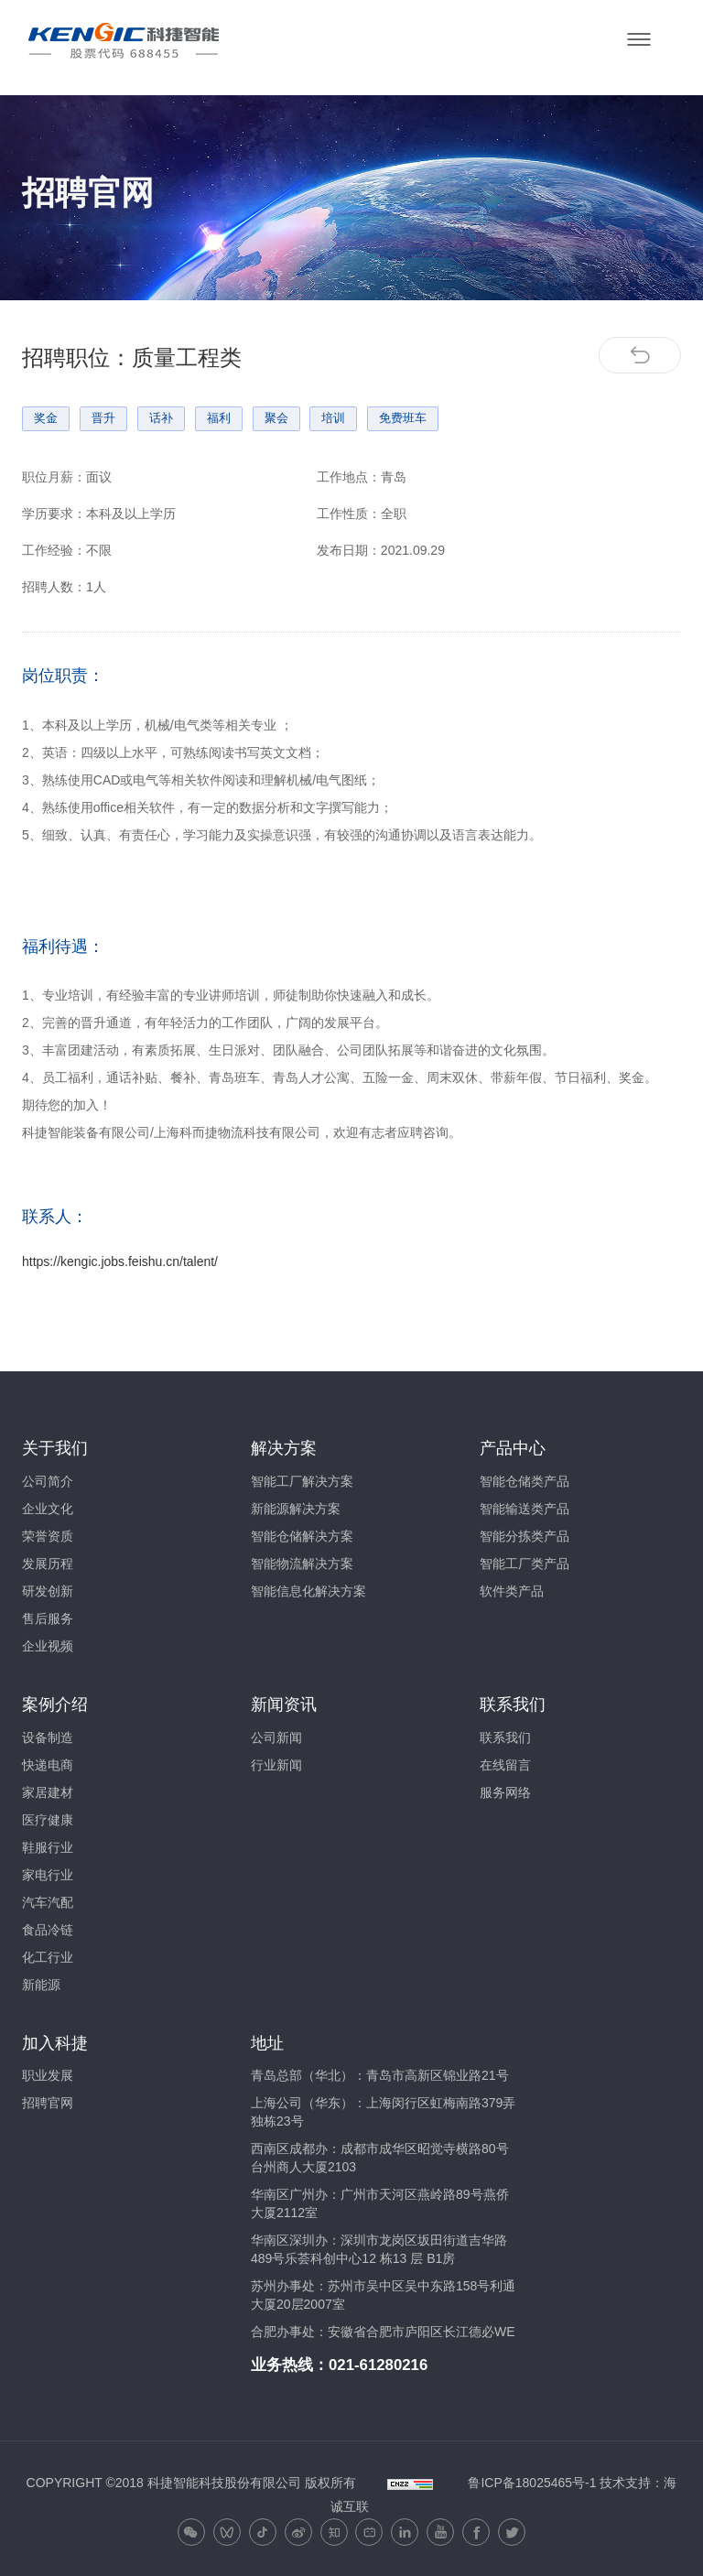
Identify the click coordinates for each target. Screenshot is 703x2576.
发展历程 (47, 1563)
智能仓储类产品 (524, 1481)
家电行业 (47, 1874)
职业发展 (47, 2075)
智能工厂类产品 (524, 1563)
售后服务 (47, 1618)
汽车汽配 (47, 1902)
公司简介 (47, 1481)
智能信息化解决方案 (308, 1591)
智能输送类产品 (524, 1508)
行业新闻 (276, 1765)
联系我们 (505, 1737)
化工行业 (47, 1957)
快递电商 (47, 1765)
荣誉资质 (47, 1536)
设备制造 (47, 1737)
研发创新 (47, 1591)
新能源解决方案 (296, 1508)
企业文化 (47, 1508)
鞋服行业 (47, 1847)
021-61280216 (378, 2365)
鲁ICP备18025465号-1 (532, 2482)
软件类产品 (512, 1591)
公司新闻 (276, 1737)
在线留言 (505, 1765)
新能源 (41, 1984)
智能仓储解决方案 (302, 1536)
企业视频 (47, 1646)
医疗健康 (47, 1820)
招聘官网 (47, 2102)
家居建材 (47, 1792)
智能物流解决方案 (302, 1563)
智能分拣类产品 (524, 1536)
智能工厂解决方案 (302, 1481)
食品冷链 (47, 1929)
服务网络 (505, 1792)
